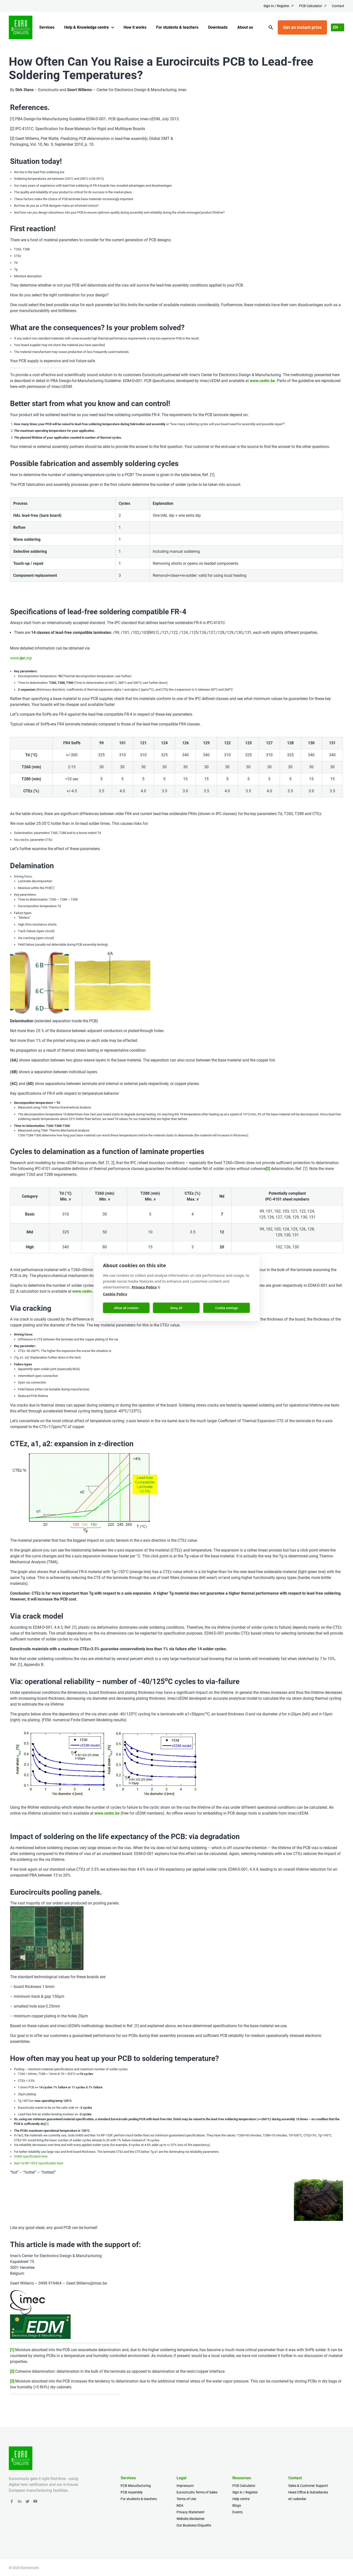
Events (237, 2512)
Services (46, 27)
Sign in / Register (245, 2492)
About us (245, 27)
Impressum (185, 2486)
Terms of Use (186, 2499)
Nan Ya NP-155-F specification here (38, 2163)
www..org (20, 658)
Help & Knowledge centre (86, 27)
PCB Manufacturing (136, 2486)
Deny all (176, 1308)
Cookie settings (226, 1308)
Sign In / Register (276, 6)
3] (47, 2124)
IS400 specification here (31, 2156)
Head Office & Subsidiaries (308, 2492)
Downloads (217, 27)
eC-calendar (297, 2499)
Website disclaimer (190, 2519)
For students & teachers (177, 27)
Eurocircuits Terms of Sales (196, 2492)
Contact (338, 6)
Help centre (241, 2499)
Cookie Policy (115, 1293)
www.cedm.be (262, 380)
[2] (268, 1168)
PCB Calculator (310, 6)
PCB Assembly (132, 2492)
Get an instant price (302, 27)
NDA (179, 2505)
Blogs (236, 2505)
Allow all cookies (126, 1308)
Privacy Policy (144, 1287)
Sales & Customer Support (308, 2486)
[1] (52, 888)
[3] (12, 2381)
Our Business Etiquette (193, 2525)
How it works (135, 27)
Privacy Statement (190, 2512)
